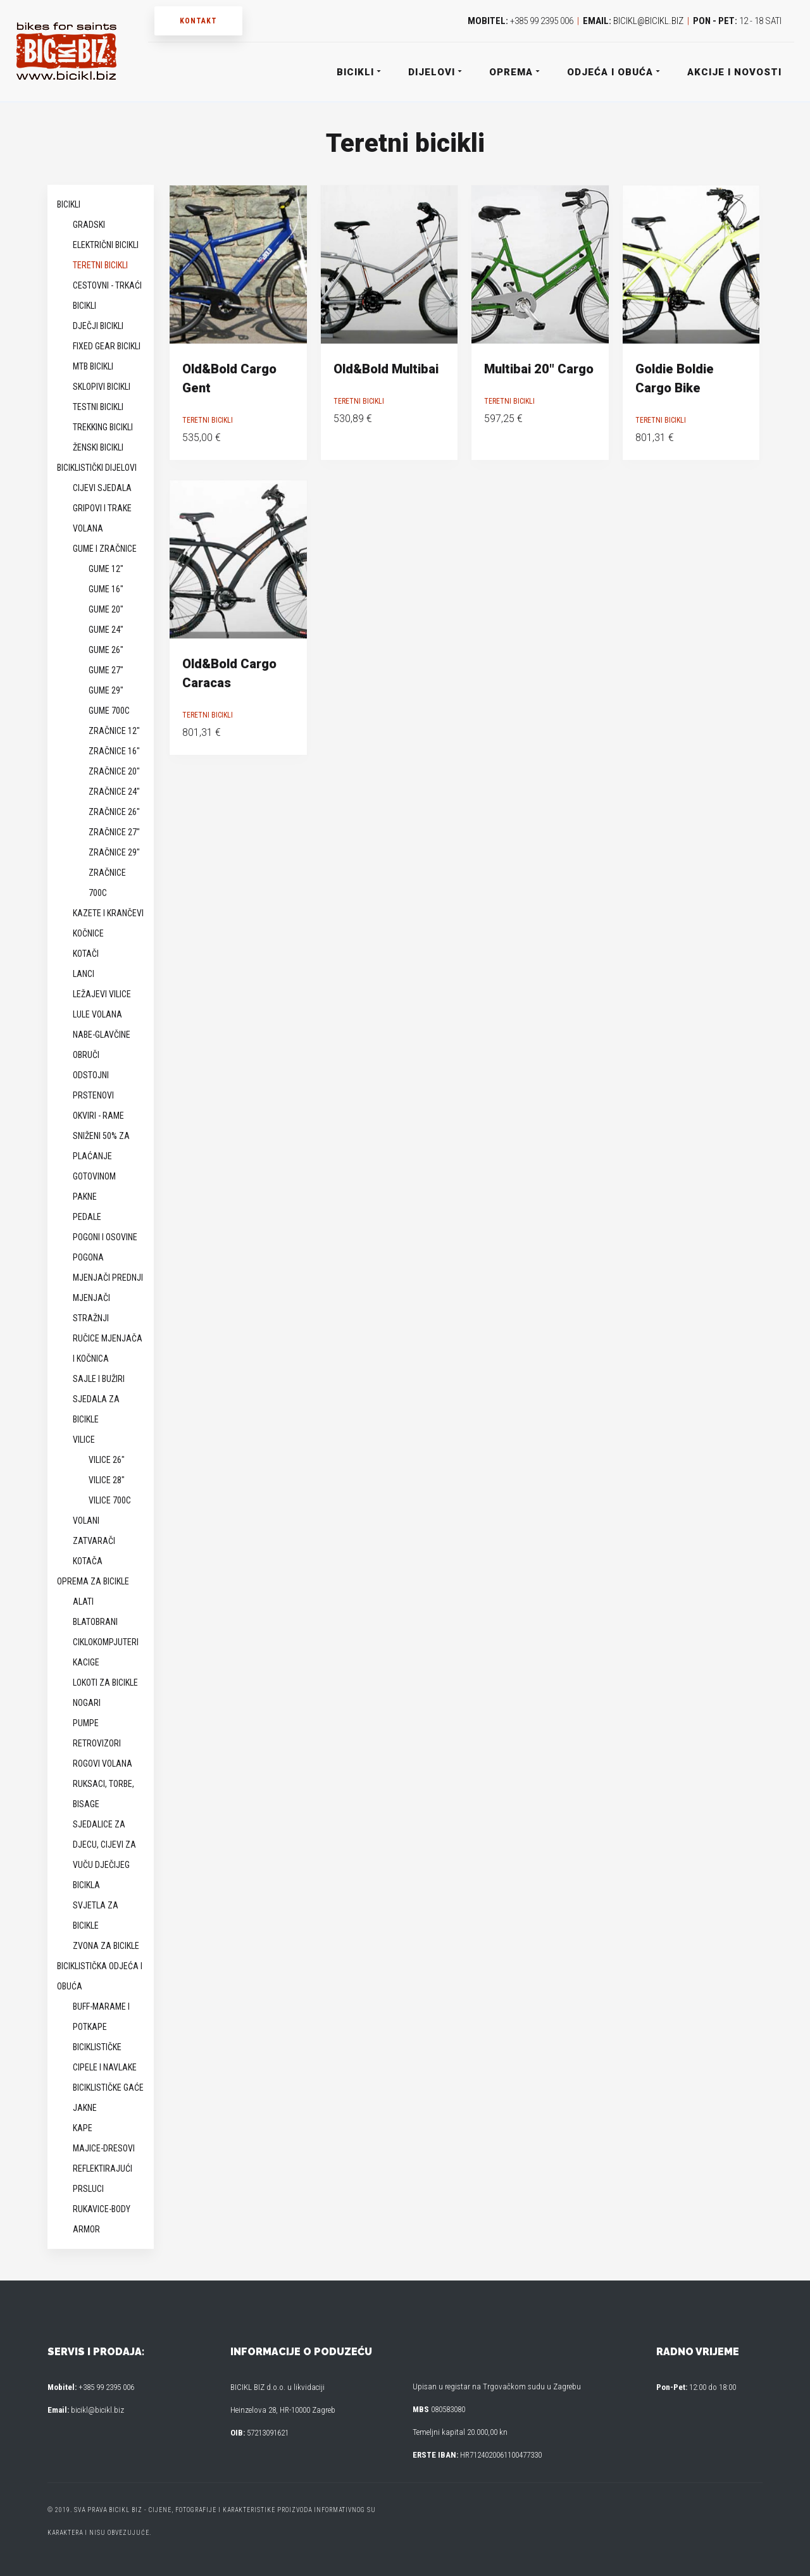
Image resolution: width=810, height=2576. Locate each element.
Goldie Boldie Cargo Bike (674, 378)
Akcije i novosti (734, 72)
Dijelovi (434, 72)
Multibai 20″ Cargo (539, 368)
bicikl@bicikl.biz (648, 21)
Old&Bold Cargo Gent (229, 378)
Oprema (514, 72)
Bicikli (358, 72)
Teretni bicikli (207, 420)
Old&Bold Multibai (386, 368)
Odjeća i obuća (613, 72)
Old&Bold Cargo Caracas (229, 673)
